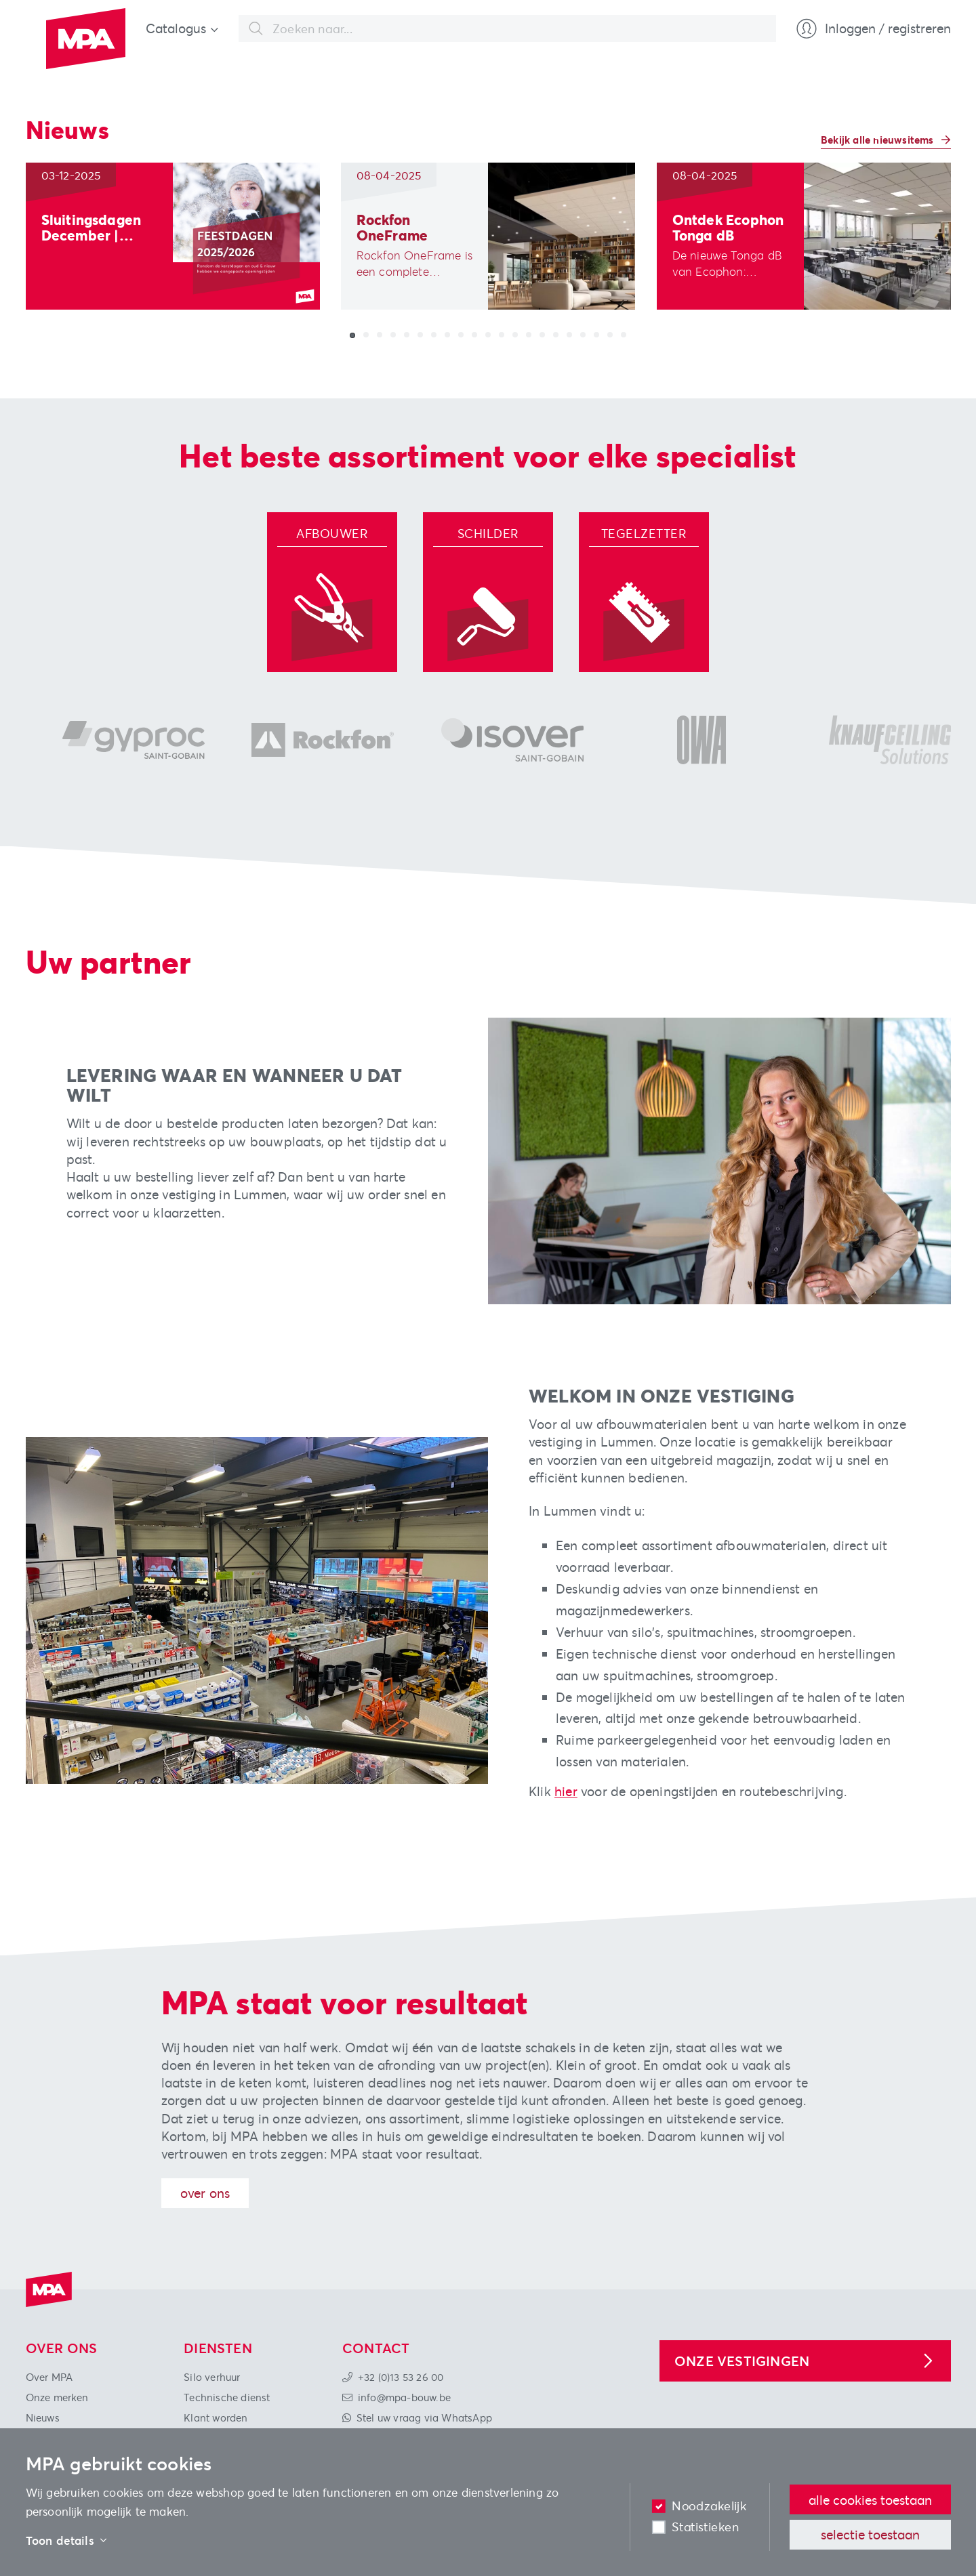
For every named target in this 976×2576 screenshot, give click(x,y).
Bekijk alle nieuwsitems (879, 139)
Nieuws (43, 2417)
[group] (173, 236)
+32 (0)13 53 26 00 (401, 2377)
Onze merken (57, 2397)
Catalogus (176, 28)
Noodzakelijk (709, 2506)
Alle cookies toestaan (870, 2499)
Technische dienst (227, 2397)
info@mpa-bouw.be (404, 2397)
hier (565, 1791)
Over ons (205, 2192)
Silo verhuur (212, 2377)
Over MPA (49, 2377)
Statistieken (705, 2527)
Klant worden (215, 2417)
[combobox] (507, 28)
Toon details (66, 2540)
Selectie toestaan (870, 2534)
